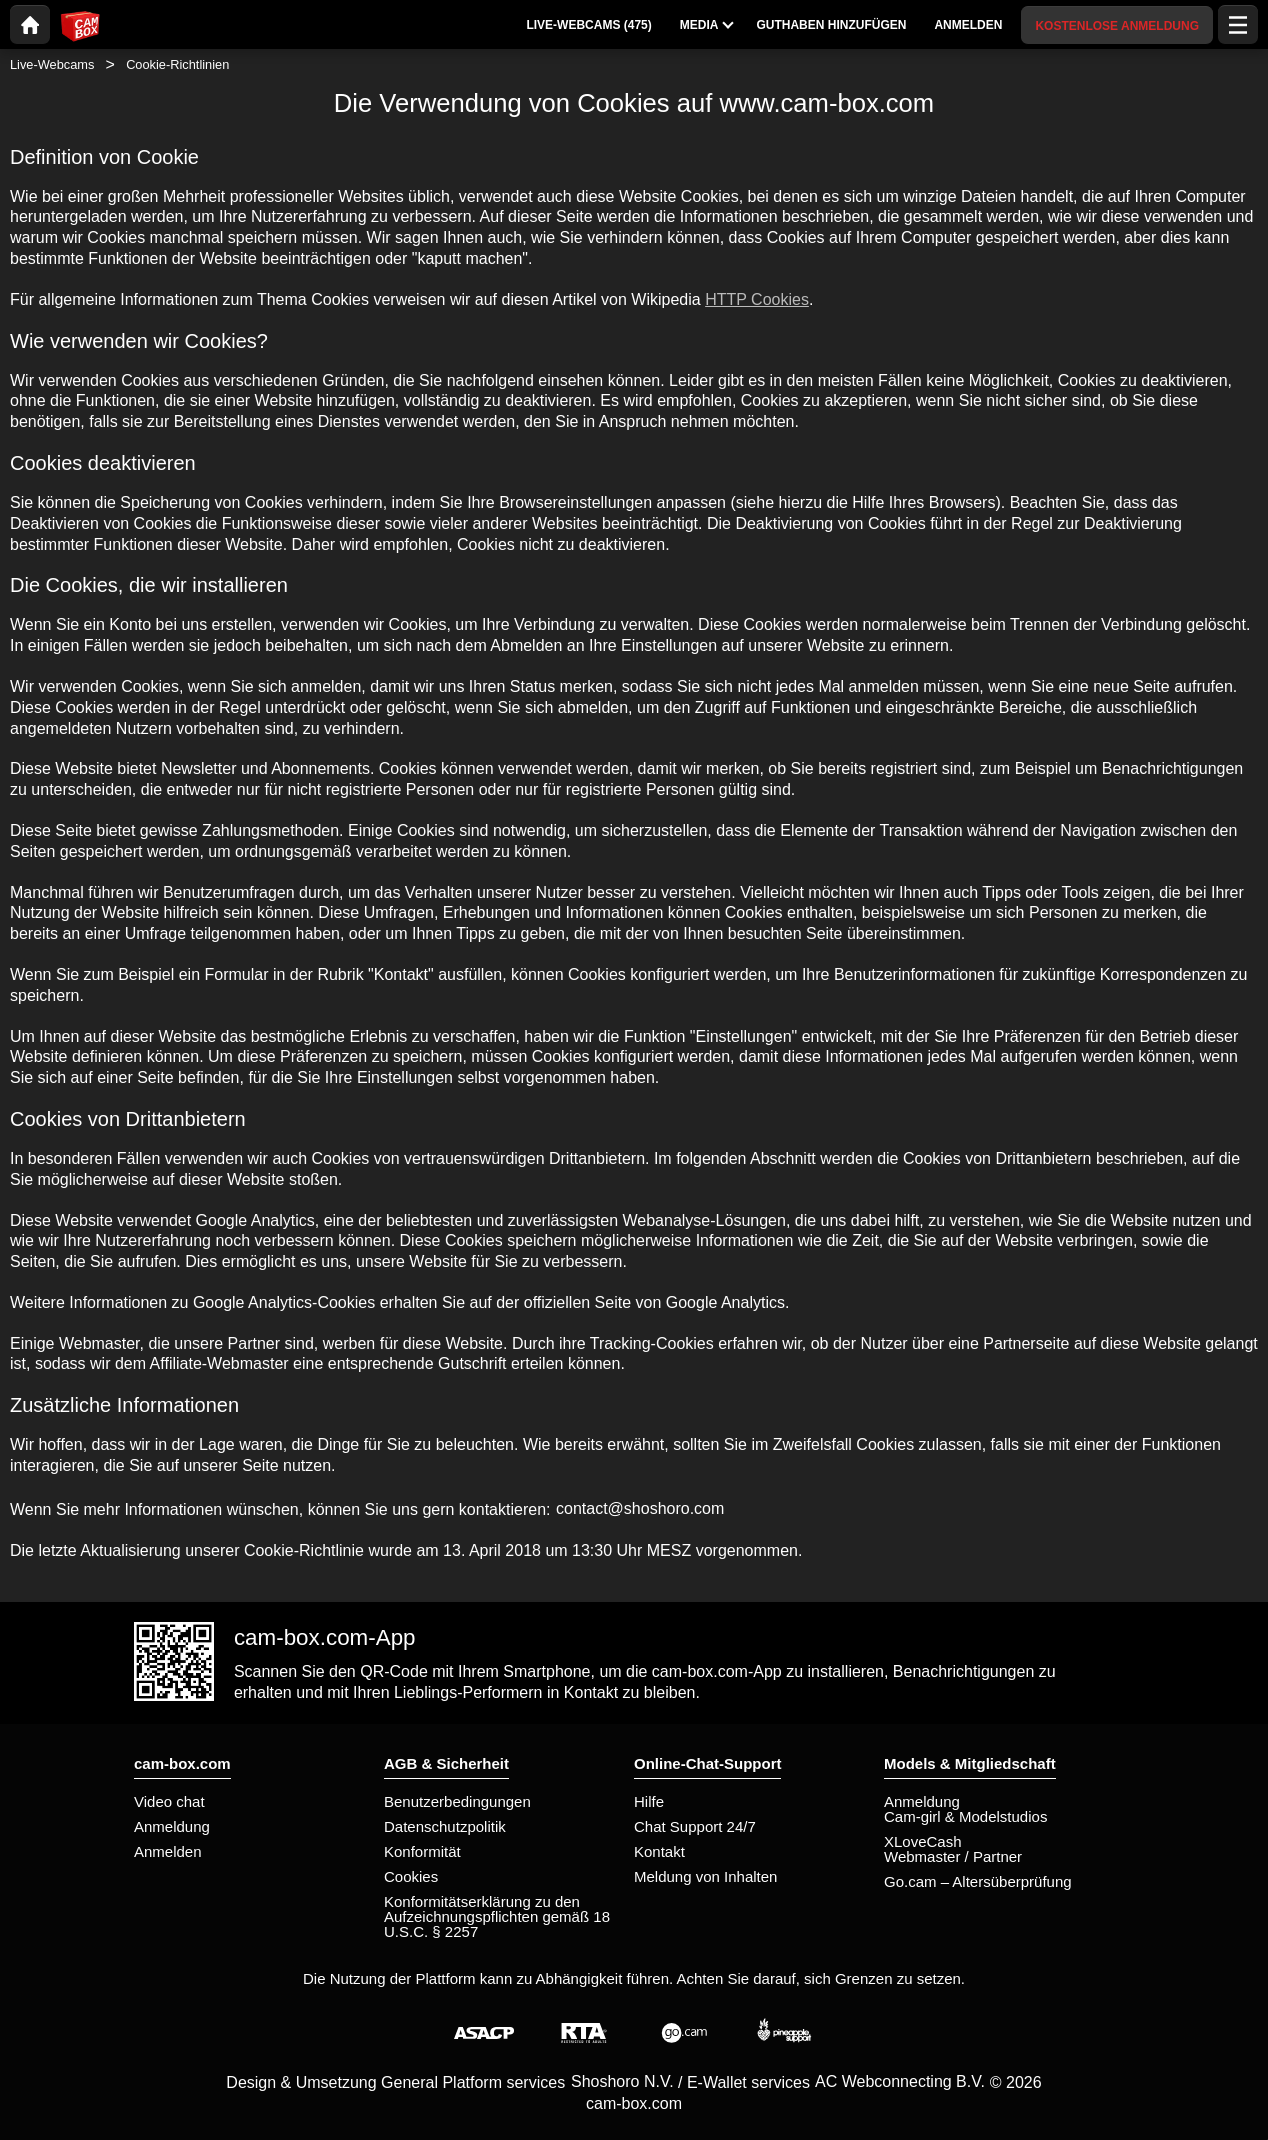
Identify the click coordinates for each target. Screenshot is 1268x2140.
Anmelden (168, 1851)
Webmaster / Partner (953, 1856)
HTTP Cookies (757, 299)
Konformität (422, 1851)
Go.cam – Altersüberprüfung (978, 1881)
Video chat (169, 1801)
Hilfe (649, 1801)
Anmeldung (172, 1826)
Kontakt (659, 1851)
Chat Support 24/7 (695, 1826)
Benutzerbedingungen (457, 1801)
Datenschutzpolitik (445, 1826)
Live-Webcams (52, 64)
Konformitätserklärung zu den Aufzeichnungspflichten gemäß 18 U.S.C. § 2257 (497, 1916)
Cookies (411, 1876)
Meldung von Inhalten (705, 1876)
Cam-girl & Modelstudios (965, 1816)
